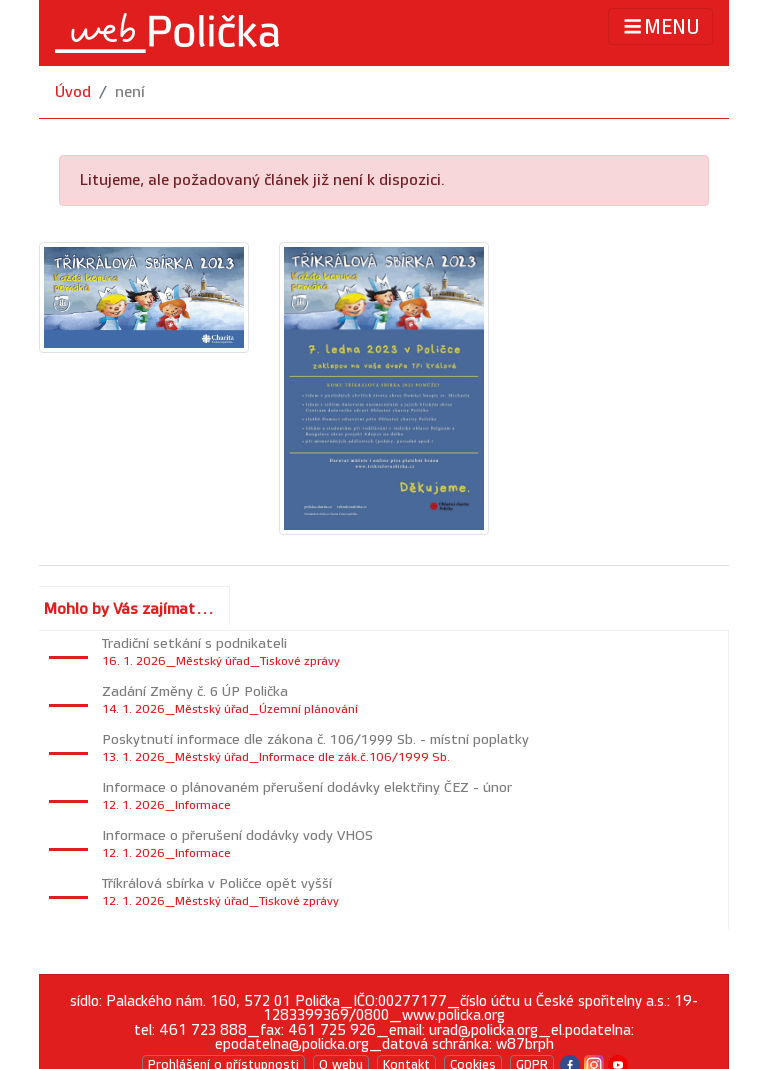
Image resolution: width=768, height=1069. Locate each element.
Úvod (73, 92)
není (130, 92)
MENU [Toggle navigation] (660, 26)
